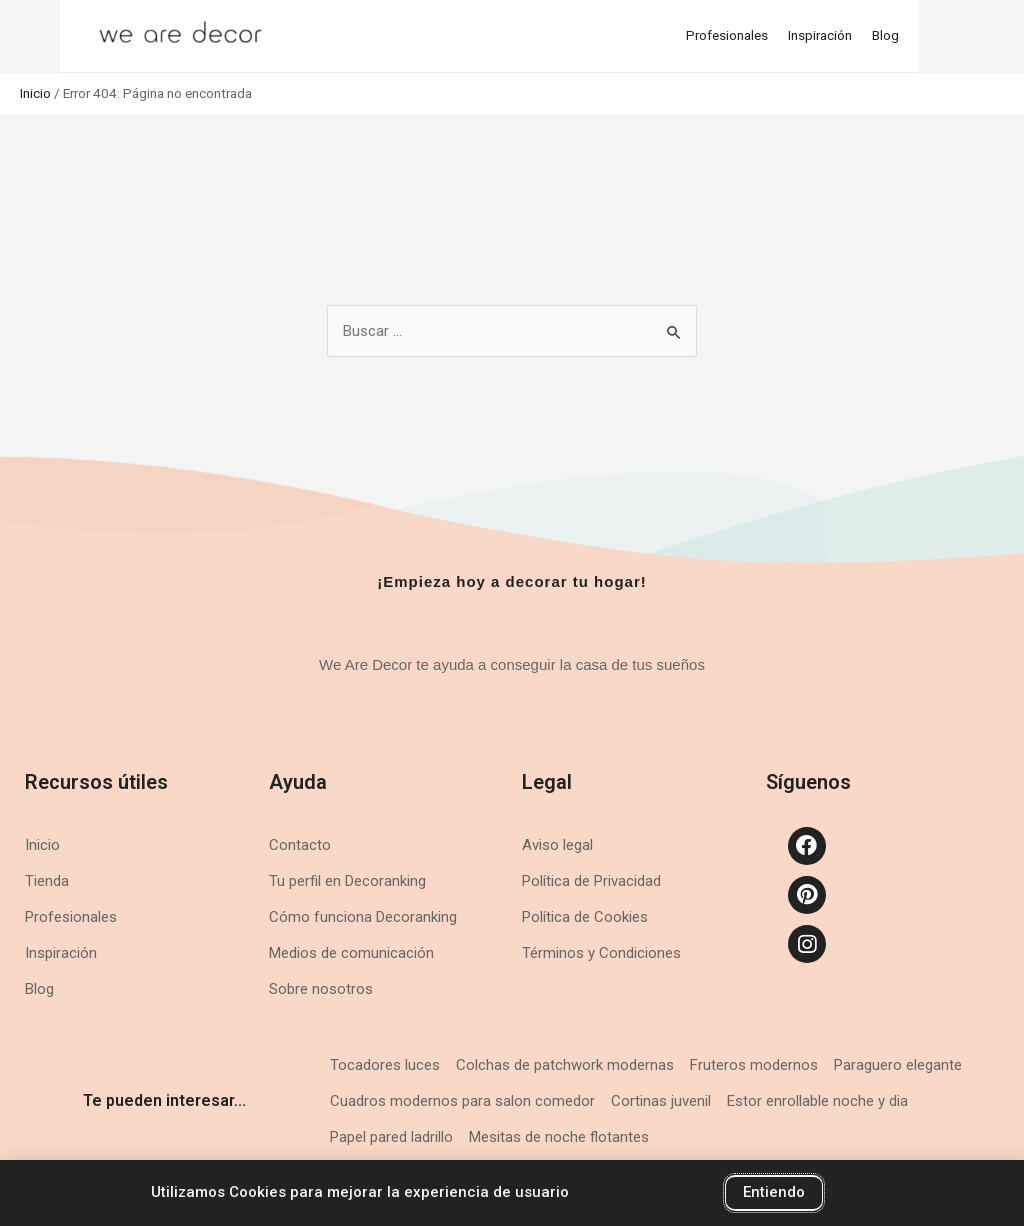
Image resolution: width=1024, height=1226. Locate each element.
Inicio (35, 93)
